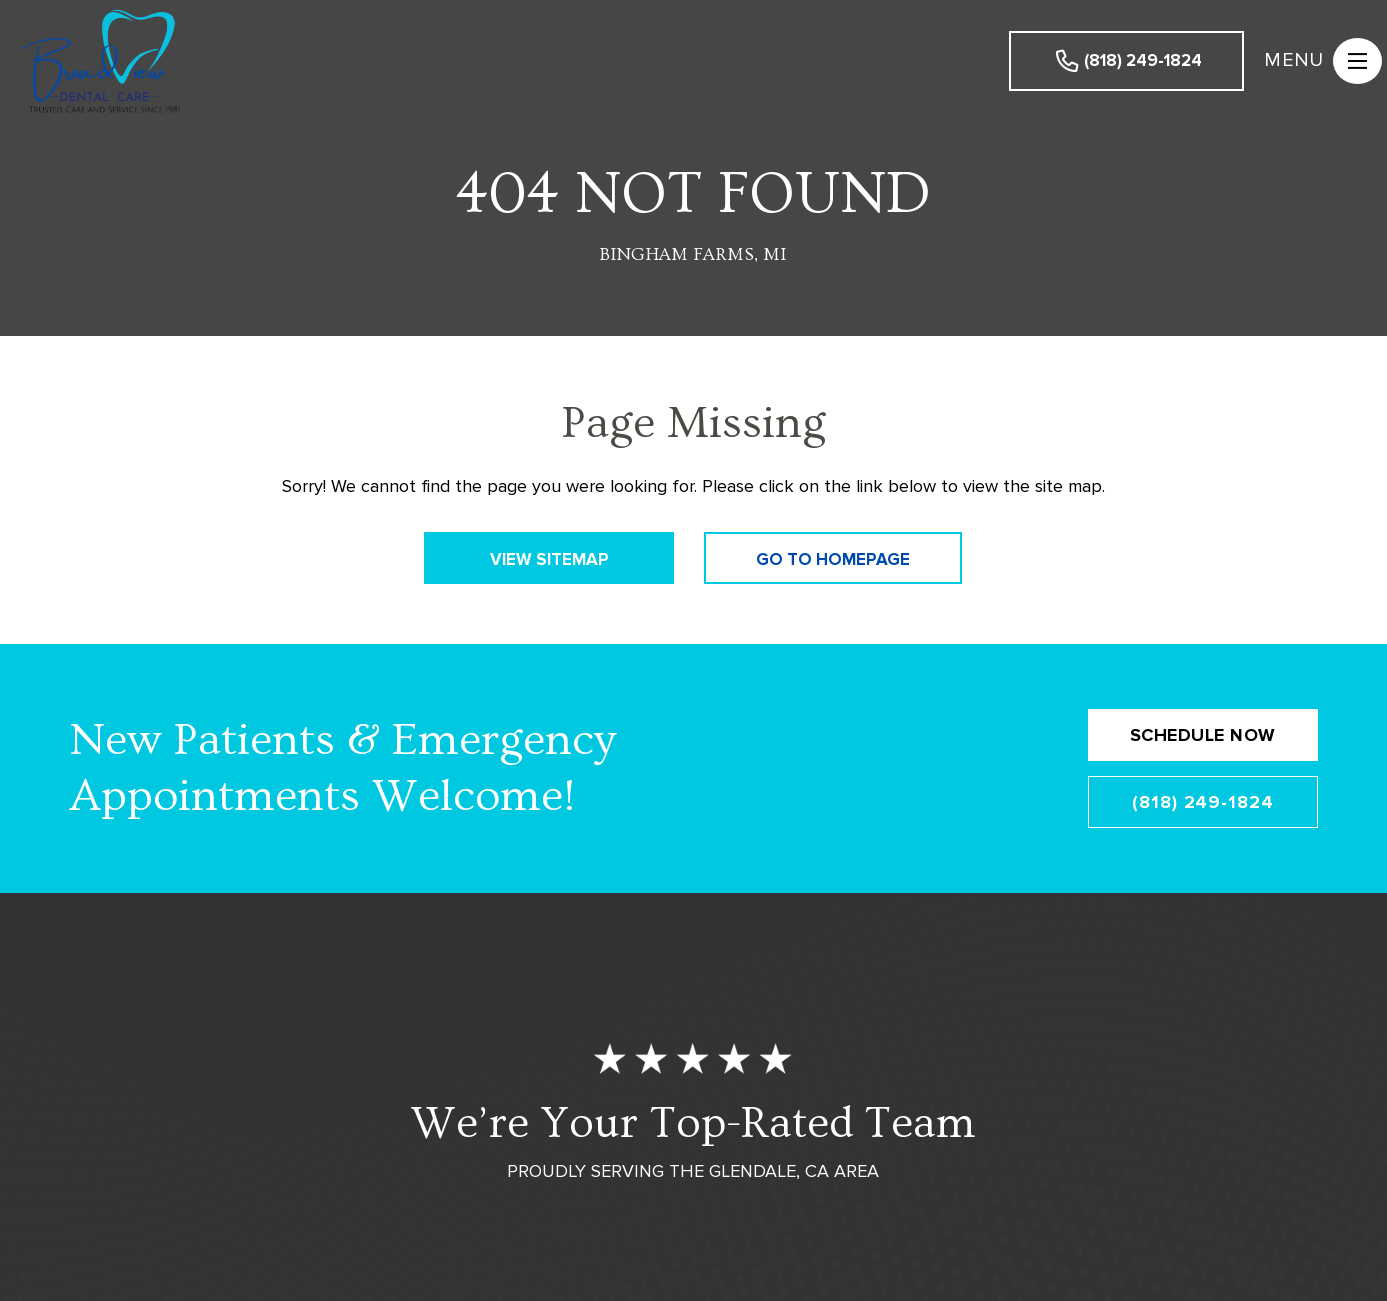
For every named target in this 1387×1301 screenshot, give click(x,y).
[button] (1315, 61)
